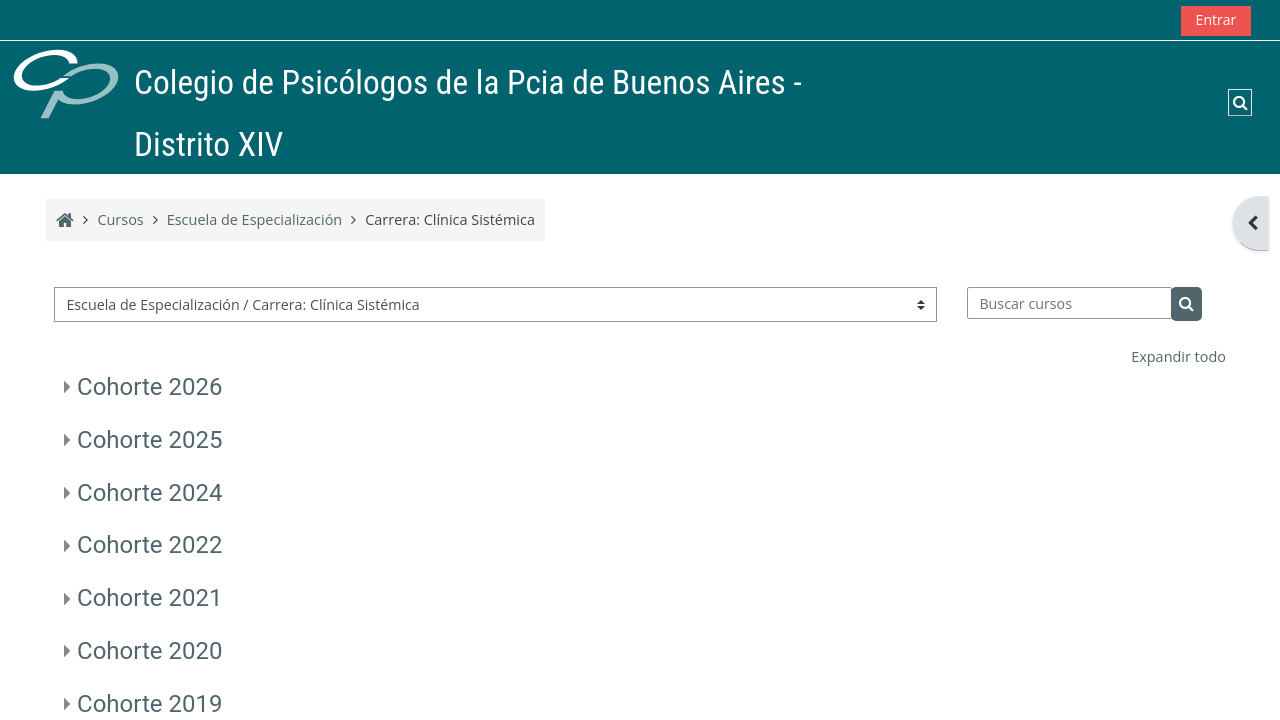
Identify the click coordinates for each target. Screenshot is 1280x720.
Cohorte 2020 (149, 651)
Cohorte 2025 (149, 440)
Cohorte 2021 (149, 598)
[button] (1240, 102)
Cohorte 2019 (149, 704)
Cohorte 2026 (149, 387)
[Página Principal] (66, 82)
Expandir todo (1178, 356)
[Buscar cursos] (1069, 303)
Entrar (1216, 19)
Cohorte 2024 (149, 493)
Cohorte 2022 (149, 545)
